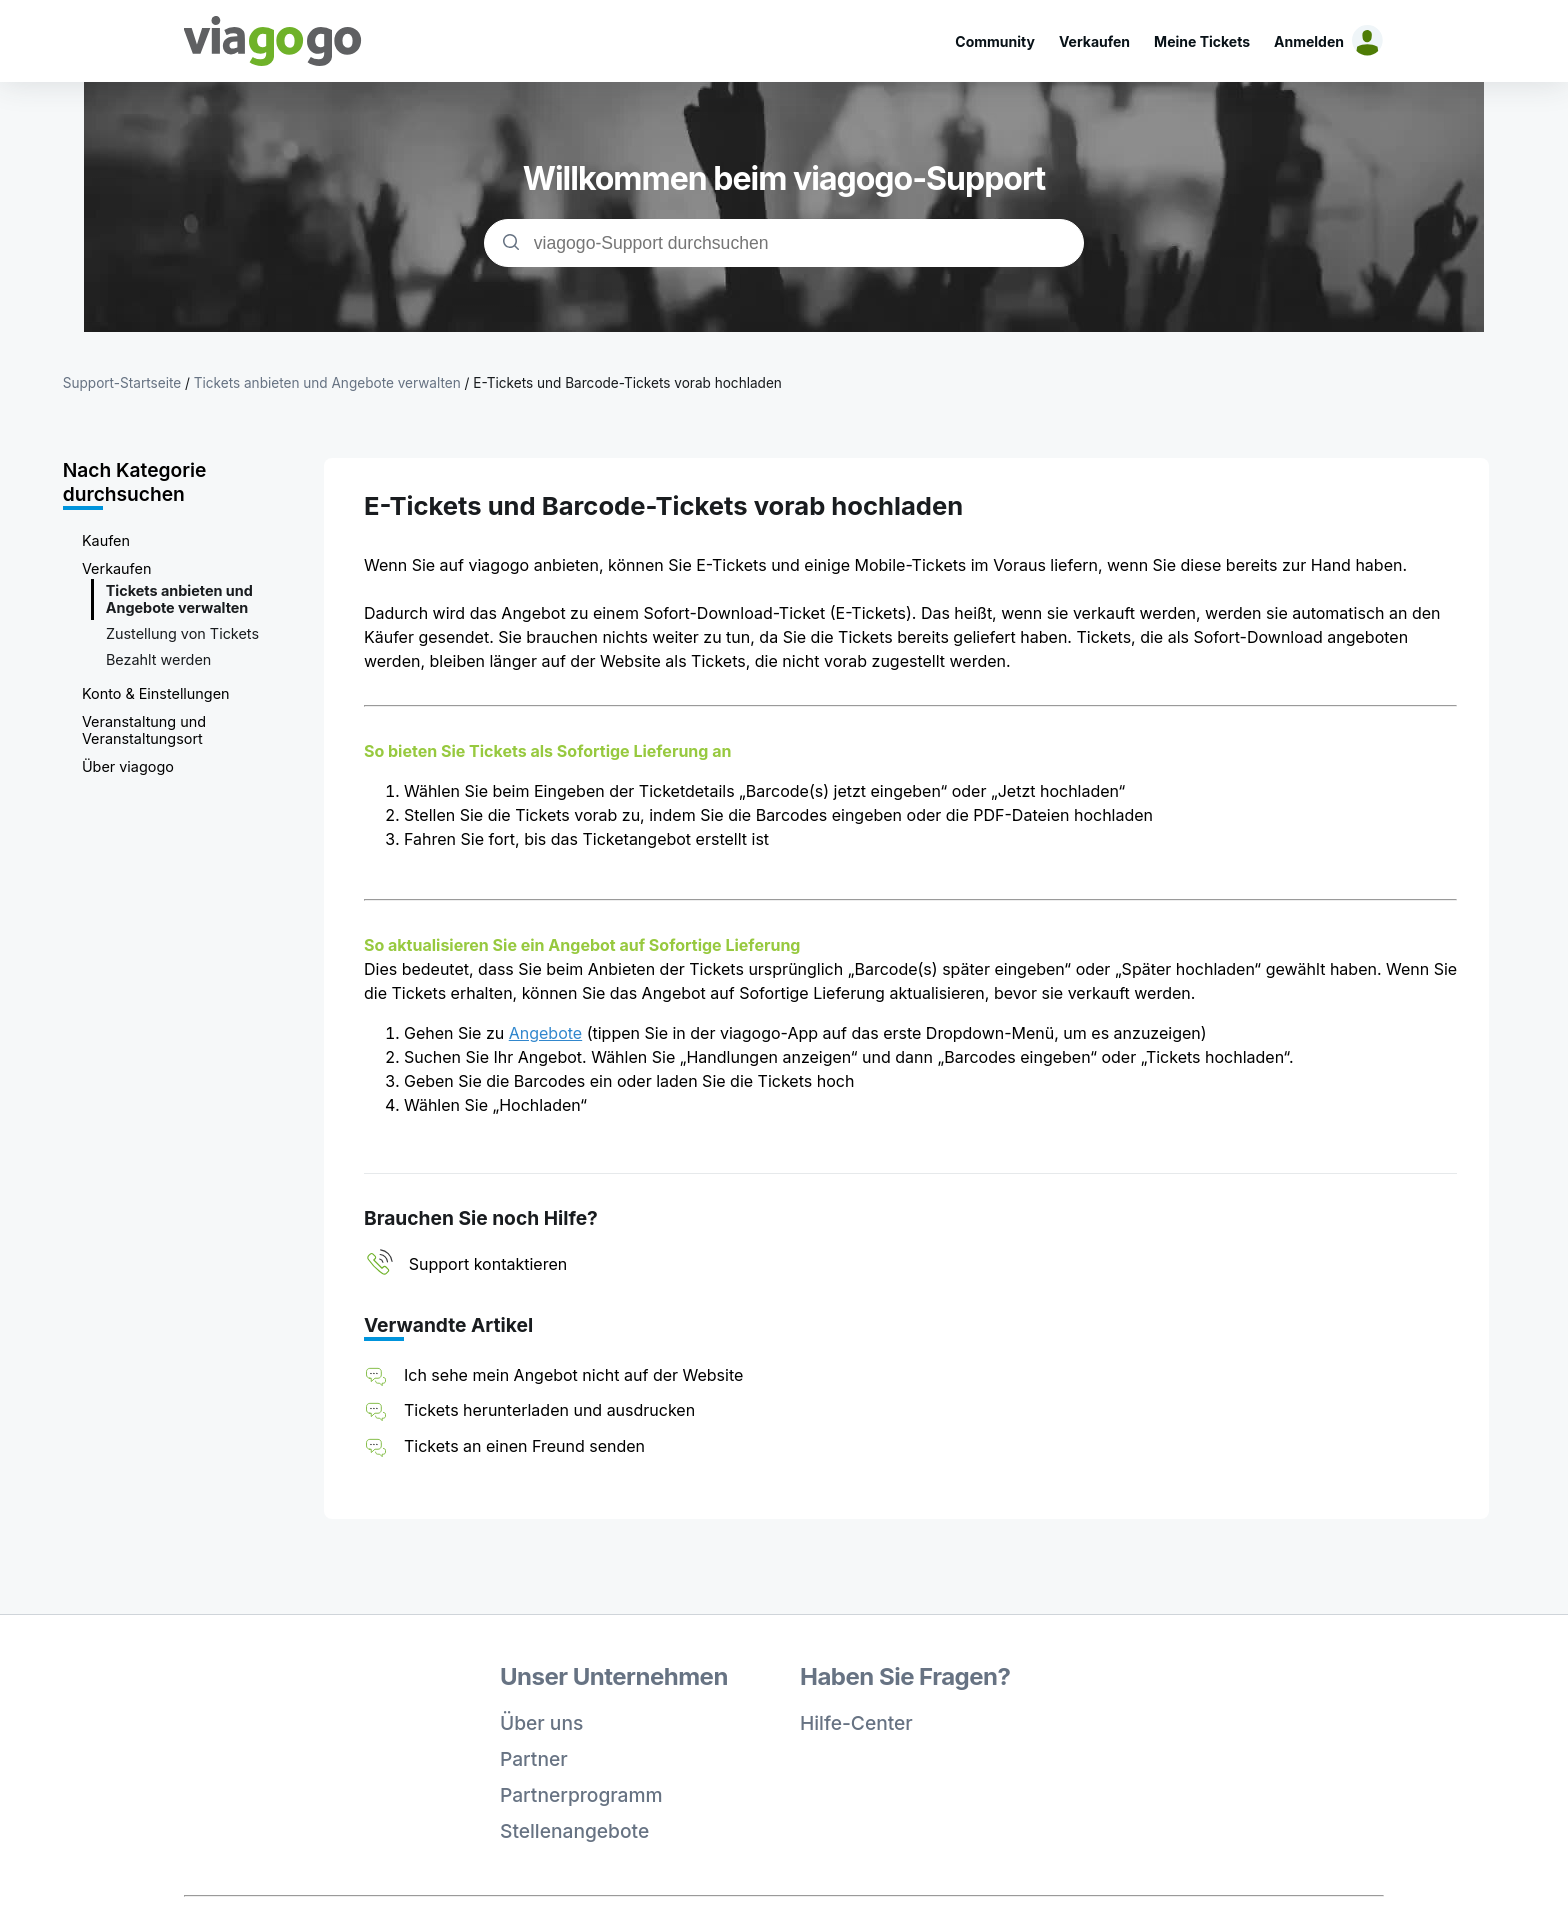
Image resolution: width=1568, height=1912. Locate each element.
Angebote (545, 1033)
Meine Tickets (1202, 41)
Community (995, 41)
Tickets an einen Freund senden (524, 1446)
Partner (534, 1759)
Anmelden (1309, 41)
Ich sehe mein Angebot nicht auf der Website (573, 1375)
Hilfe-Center (856, 1723)
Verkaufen (1094, 41)
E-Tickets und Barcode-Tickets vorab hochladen (627, 383)
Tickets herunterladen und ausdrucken (549, 1410)
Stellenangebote (574, 1831)
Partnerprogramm (581, 1795)
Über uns (541, 1723)
